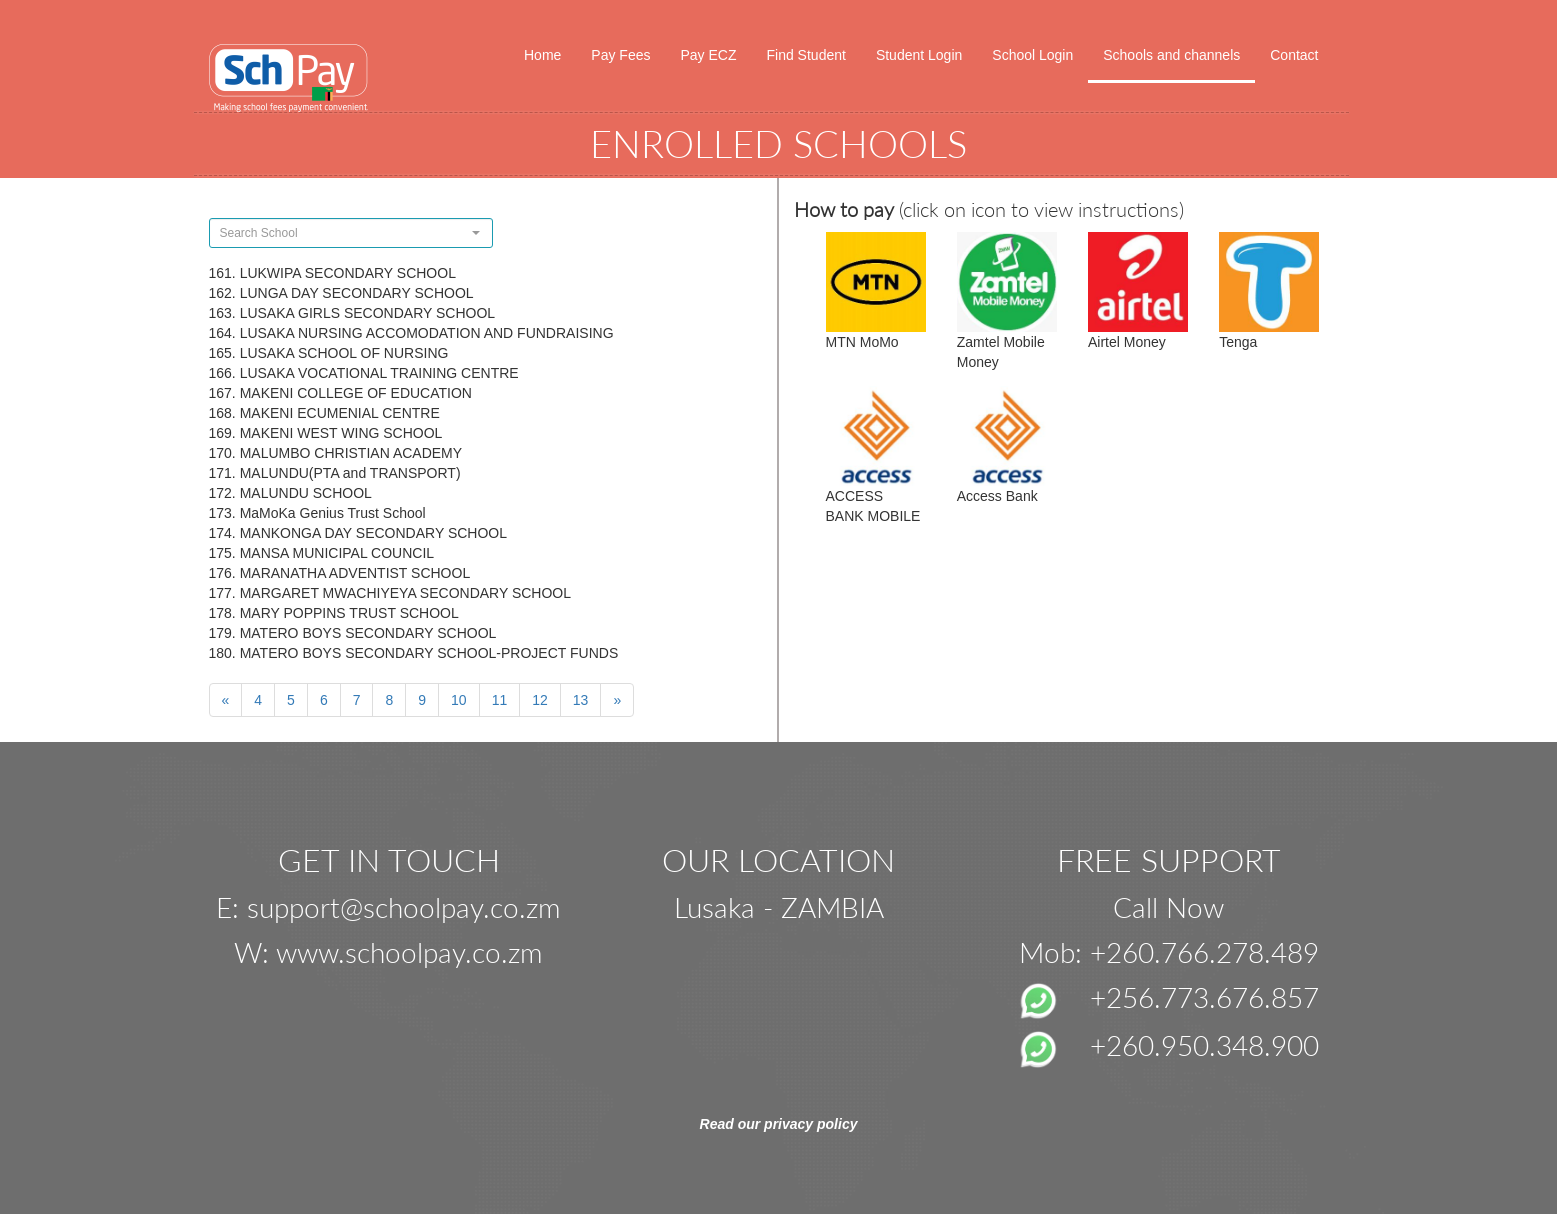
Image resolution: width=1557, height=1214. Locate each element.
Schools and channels (1171, 55)
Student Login (919, 55)
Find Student (806, 55)
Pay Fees (620, 55)
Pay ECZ (708, 55)
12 (540, 700)
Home (542, 55)
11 (500, 700)
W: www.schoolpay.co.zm (388, 952)
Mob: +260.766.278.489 (1169, 952)
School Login (1032, 55)
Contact (1294, 55)
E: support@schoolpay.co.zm (388, 907)
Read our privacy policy (779, 1124)
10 (459, 700)
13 (581, 700)
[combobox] (351, 233)
